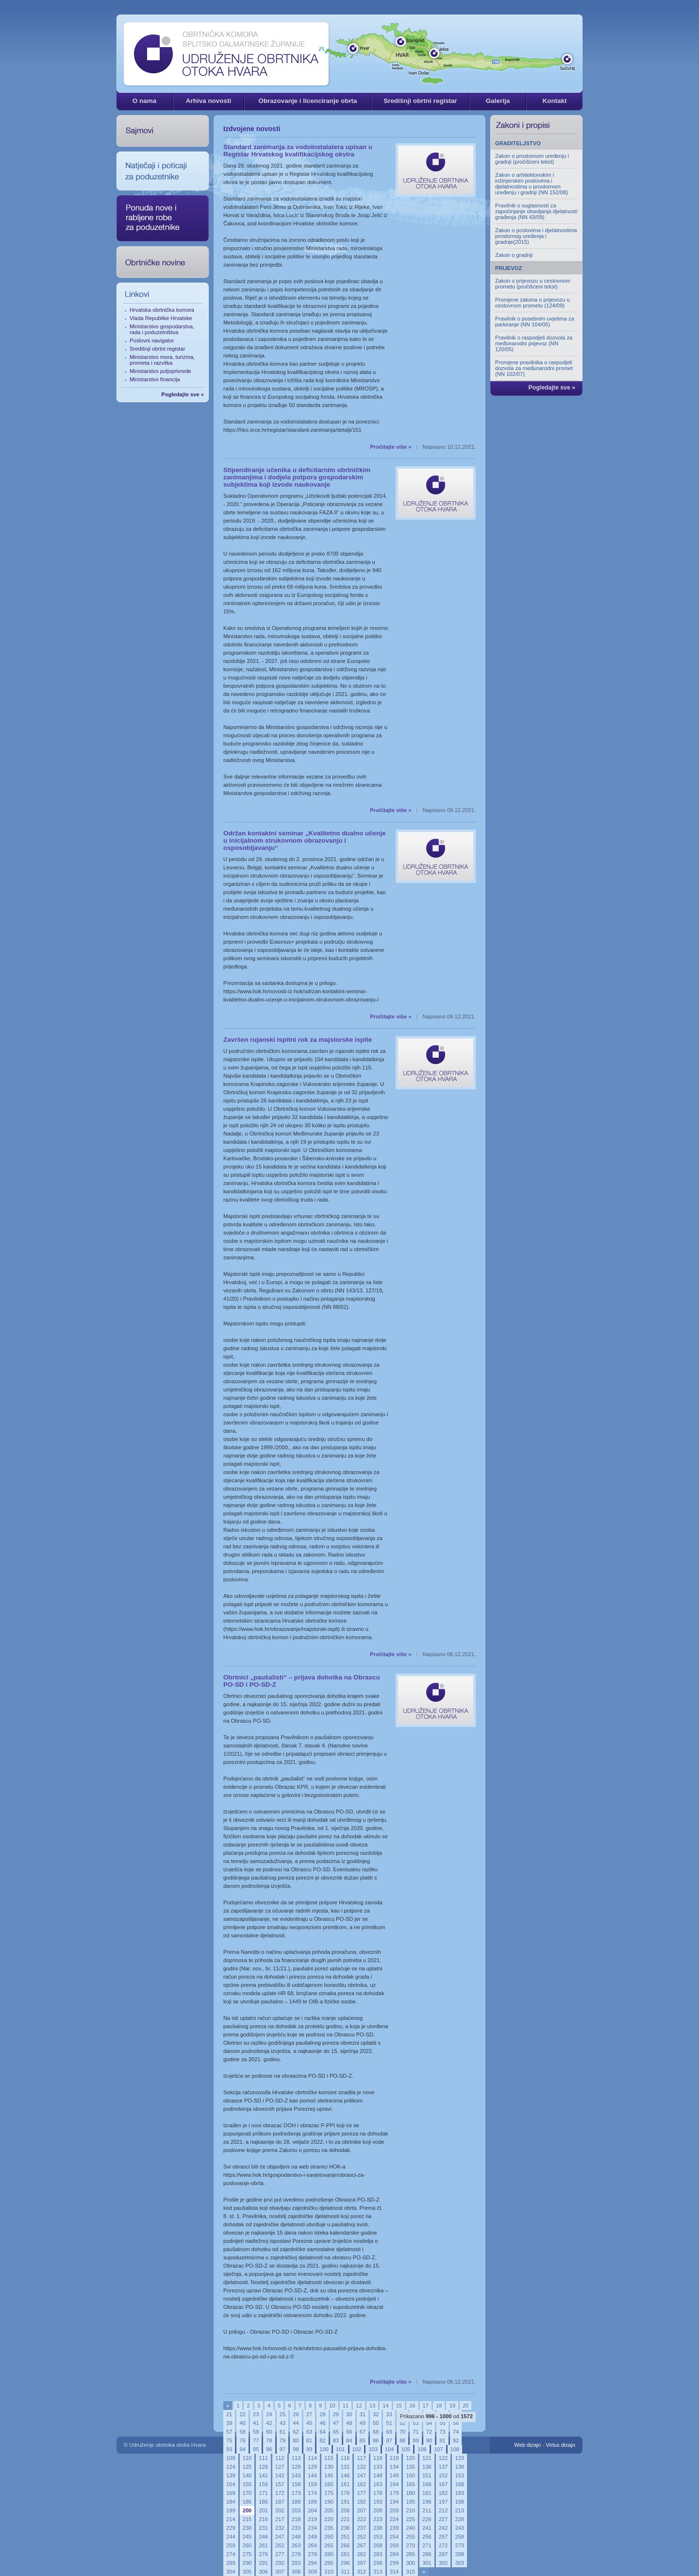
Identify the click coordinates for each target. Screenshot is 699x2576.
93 (229, 2449)
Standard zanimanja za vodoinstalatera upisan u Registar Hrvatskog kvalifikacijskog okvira (297, 150)
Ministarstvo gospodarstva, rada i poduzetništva (162, 329)
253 (378, 2537)
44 (296, 2423)
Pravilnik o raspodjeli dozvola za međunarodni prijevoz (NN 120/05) (533, 343)
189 (312, 2502)
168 (459, 2484)
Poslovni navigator (152, 340)
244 (230, 2537)
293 (296, 2563)
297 (361, 2563)
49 (363, 2423)
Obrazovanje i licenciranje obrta (307, 100)
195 (410, 2502)
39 (229, 2423)
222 (361, 2519)
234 (312, 2528)
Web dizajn (527, 2445)
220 (328, 2519)
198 (459, 2502)
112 (279, 2458)
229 (230, 2528)
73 (442, 2432)
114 (312, 2458)
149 (394, 2475)
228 (459, 2519)
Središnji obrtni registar (420, 100)
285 (410, 2554)
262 (279, 2545)
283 (378, 2554)
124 (230, 2467)
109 (230, 2458)
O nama (144, 100)
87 (389, 2440)
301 (427, 2563)
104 (389, 2449)
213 (459, 2510)
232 (279, 2528)
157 (279, 2484)
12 (359, 2405)
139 (230, 2475)
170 (247, 2493)
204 (312, 2510)
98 (296, 2449)
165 (410, 2484)
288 (459, 2554)
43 (282, 2423)
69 (389, 2432)
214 (230, 2519)
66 (349, 2432)
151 (427, 2475)
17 (426, 2405)
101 (340, 2449)
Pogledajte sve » (182, 394)
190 (328, 2502)
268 (378, 2545)
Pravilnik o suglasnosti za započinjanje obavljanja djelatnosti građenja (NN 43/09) (536, 211)
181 (427, 2493)
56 (456, 2423)
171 (263, 2493)
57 (229, 2432)
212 (443, 2510)
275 (247, 2554)
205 (328, 2510)
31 (363, 2414)
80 (296, 2440)
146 (345, 2475)
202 (279, 2510)
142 (279, 2475)
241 (427, 2528)
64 (322, 2432)
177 (361, 2493)
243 (459, 2528)
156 (263, 2484)
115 (328, 2458)
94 (242, 2449)
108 (455, 2449)
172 (279, 2493)
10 (332, 2405)
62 (296, 2432)
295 (328, 2563)
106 (422, 2449)
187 (279, 2502)
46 (322, 2423)
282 (361, 2554)
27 (309, 2414)
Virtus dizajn (560, 2445)
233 (296, 2528)
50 (376, 2423)
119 (394, 2458)
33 (389, 2414)
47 (336, 2423)
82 (322, 2440)
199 (230, 2510)
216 (263, 2519)
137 (443, 2467)
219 (312, 2519)
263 (296, 2545)
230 (247, 2528)
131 (345, 2467)
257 (443, 2537)
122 (443, 2458)
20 (465, 2405)
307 (279, 2572)
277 (279, 2554)
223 (378, 2519)
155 (247, 2484)
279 (312, 2554)
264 (312, 2545)
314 (394, 2572)
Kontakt (554, 100)
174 (312, 2493)
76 (242, 2440)
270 (410, 2545)
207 (361, 2510)
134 (394, 2467)
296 (345, 2563)
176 (345, 2493)
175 (328, 2493)
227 (443, 2519)
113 (296, 2458)
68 (376, 2432)
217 (279, 2519)
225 (410, 2519)
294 (312, 2563)
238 (378, 2528)
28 (322, 2414)
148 (378, 2475)
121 (427, 2458)
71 (415, 2432)
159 (312, 2484)
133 (378, 2467)
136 (427, 2467)
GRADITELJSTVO (518, 143)
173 (296, 2493)
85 (363, 2440)
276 (263, 2554)
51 (389, 2423)
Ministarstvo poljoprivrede (160, 371)
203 (296, 2510)
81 (309, 2440)
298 (378, 2563)
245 (247, 2537)
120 (410, 2458)
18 (439, 2405)
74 (456, 2432)
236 (345, 2528)
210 (410, 2510)
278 (296, 2554)
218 (296, 2519)
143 (296, 2475)
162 (361, 2484)
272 (443, 2545)
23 (256, 2414)
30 (349, 2414)
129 (312, 2467)
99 (309, 2449)
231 (263, 2528)
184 (230, 2502)
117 (361, 2458)
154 (230, 2484)
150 (410, 2475)
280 (328, 2554)
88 (402, 2440)
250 (328, 2537)
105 (406, 2449)
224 (394, 2519)
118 (378, 2458)
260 (247, 2545)
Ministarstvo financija (155, 379)
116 (345, 2458)
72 (429, 2432)
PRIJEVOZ (508, 268)
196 (427, 2502)
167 (443, 2484)
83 (336, 2440)
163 (378, 2484)
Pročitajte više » (390, 447)
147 (361, 2475)
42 (269, 2423)
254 (394, 2537)
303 (459, 2563)
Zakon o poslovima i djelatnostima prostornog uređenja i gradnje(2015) (536, 236)
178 (378, 2493)
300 (410, 2563)
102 (357, 2449)
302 (443, 2563)
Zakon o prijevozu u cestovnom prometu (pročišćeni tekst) (532, 283)
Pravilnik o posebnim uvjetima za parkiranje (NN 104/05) (534, 321)
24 (269, 2414)
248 (296, 2537)
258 (459, 2537)
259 (230, 2545)
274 (230, 2554)
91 (442, 2440)
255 (410, 2537)
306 (263, 2572)
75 (229, 2440)
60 (269, 2432)
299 (394, 2563)
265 (328, 2545)
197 (443, 2502)
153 (459, 2475)
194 (394, 2502)
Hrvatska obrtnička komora (162, 310)
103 (373, 2449)
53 (415, 2423)
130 (328, 2467)
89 (415, 2440)
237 (361, 2528)
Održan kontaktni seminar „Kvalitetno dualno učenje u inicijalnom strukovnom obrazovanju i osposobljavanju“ (304, 840)
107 (438, 2449)
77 (256, 2440)
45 (309, 2423)
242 (443, 2528)
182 (443, 2493)
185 (247, 2502)
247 (279, 2537)
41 (256, 2423)
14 (385, 2405)
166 (427, 2484)
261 (263, 2545)
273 (459, 2545)
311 (345, 2572)
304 (230, 2572)
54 (429, 2423)
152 (443, 2475)
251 (345, 2537)
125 (247, 2467)
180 (410, 2493)
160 (328, 2484)
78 (269, 2440)
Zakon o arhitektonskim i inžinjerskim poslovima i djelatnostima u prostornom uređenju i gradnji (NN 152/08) (531, 183)
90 (429, 2440)
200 (247, 2510)
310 (328, 2572)
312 (361, 2572)
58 (242, 2432)
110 (247, 2458)
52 (402, 2423)
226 (427, 2519)
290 (247, 2563)
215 (247, 2519)
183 (459, 2493)
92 (456, 2440)
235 (328, 2528)
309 (312, 2572)
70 (402, 2432)
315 (410, 2572)
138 (459, 2467)
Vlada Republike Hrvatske (161, 318)
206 (345, 2510)
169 (230, 2493)
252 (361, 2537)
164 (394, 2484)
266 (345, 2545)
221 (345, 2519)
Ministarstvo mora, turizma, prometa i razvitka (162, 360)
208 (378, 2510)
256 (427, 2537)
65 (336, 2432)
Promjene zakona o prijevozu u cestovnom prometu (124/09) (532, 302)
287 (443, 2554)
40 (242, 2423)
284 (394, 2554)
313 (378, 2572)
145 (328, 2475)
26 (296, 2414)
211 (427, 2510)
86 (376, 2440)
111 (263, 2458)
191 (345, 2502)
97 (282, 2449)
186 (263, 2502)
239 (394, 2528)
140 (247, 2475)
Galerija (498, 100)
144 (312, 2475)
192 (361, 2502)
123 (459, 2458)
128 (296, 2467)
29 (336, 2414)
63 (309, 2432)
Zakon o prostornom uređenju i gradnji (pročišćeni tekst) (532, 159)
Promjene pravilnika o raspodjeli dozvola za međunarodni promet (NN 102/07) (534, 368)
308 (296, 2572)
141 (263, 2475)
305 (247, 2572)
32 (376, 2414)
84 (349, 2440)
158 (296, 2484)
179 (394, 2493)
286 (427, 2554)
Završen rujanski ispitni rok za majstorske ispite (297, 1039)
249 (312, 2537)
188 (296, 2502)
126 (263, 2467)
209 (394, 2510)
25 (282, 2414)
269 (394, 2545)
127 (279, 2467)
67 (363, 2432)
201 (263, 2510)
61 (282, 2432)
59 (256, 2432)
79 (282, 2440)
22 (242, 2414)
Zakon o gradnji (514, 255)
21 (229, 2414)
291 (263, 2563)
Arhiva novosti (208, 100)
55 (442, 2423)
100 (324, 2449)
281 (345, 2554)
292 (279, 2563)
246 (263, 2537)
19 (452, 2405)
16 (412, 2405)
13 (372, 2405)
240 (410, 2528)
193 (378, 2502)
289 (230, 2563)
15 (399, 2405)
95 (256, 2449)
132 (361, 2467)
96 (269, 2449)
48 (349, 2423)
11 (346, 2405)
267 (361, 2545)
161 (345, 2484)
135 (410, 2467)
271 (427, 2545)
